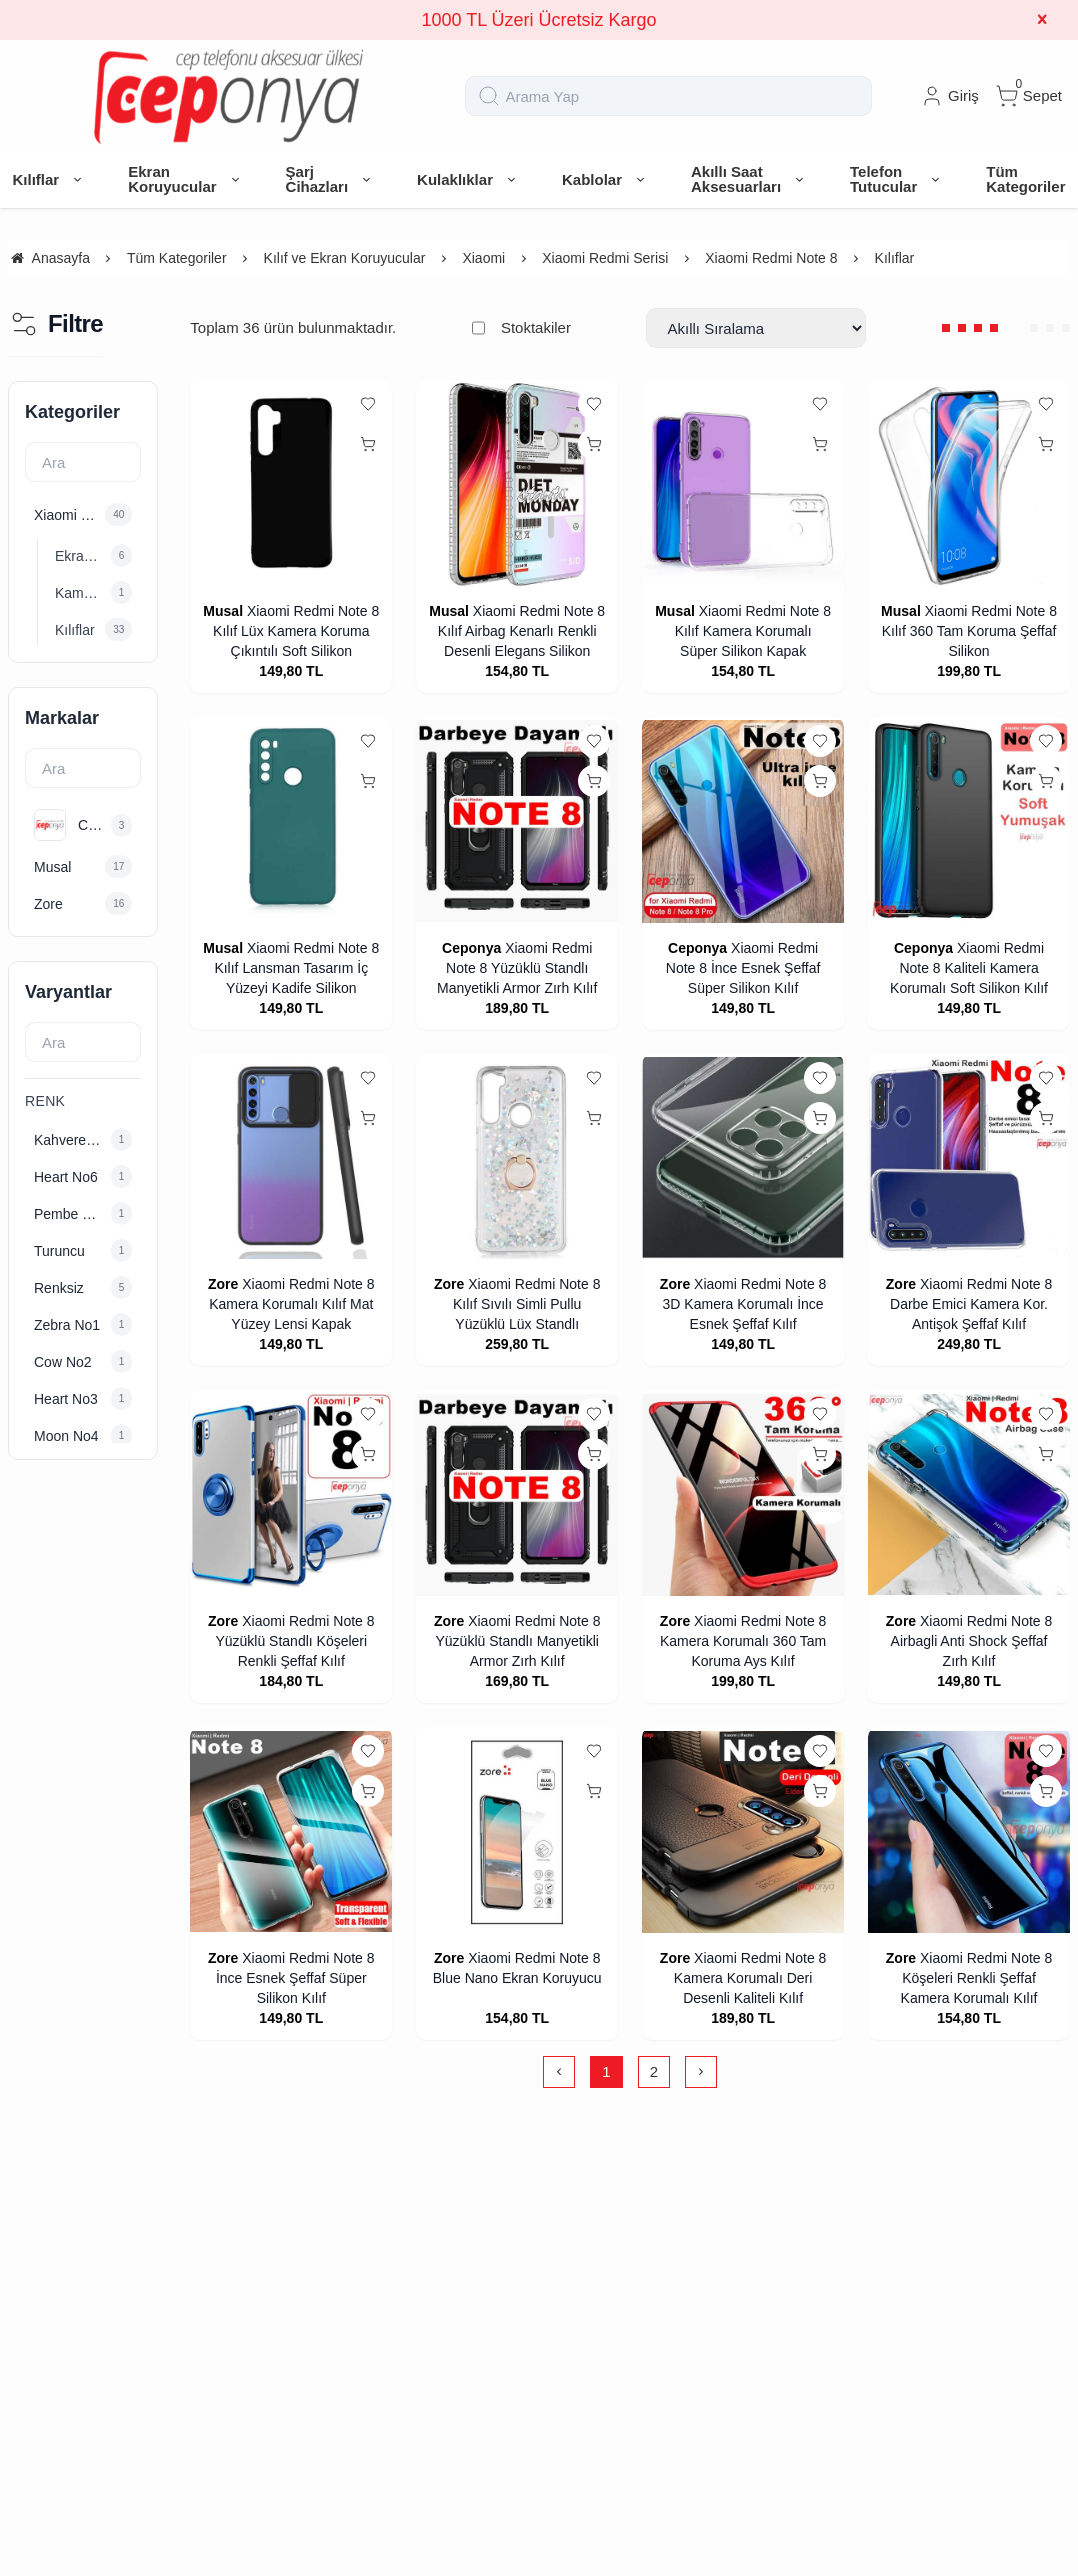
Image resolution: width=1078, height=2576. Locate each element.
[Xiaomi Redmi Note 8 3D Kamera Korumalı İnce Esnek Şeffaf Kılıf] (743, 1158)
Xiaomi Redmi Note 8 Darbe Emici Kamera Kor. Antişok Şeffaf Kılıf (971, 1304)
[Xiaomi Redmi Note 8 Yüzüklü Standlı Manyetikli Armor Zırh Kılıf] (517, 821)
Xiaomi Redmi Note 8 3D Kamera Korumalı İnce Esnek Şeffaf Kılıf (745, 1304)
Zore (223, 1284)
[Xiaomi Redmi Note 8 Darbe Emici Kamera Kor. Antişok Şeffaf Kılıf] (969, 1158)
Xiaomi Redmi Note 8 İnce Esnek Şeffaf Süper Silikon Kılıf (743, 968)
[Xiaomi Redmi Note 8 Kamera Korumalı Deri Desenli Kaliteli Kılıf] (743, 1831)
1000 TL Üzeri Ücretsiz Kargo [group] (538, 20)
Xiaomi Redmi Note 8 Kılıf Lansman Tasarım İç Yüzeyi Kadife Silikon (296, 968)
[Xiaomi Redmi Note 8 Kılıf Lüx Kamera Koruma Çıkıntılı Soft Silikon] (291, 484)
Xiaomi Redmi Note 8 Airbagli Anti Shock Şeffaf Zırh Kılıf (972, 1641)
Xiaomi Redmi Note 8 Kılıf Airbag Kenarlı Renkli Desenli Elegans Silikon (521, 631)
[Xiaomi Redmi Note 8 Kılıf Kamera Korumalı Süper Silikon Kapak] (743, 484)
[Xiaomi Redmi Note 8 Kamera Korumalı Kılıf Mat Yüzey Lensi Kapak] (291, 1158)
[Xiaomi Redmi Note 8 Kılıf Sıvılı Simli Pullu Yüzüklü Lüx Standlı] (517, 1158)
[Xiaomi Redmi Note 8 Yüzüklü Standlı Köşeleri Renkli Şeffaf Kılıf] (291, 1494)
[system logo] (228, 96)
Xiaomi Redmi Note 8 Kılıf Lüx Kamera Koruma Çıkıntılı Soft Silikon (296, 631)
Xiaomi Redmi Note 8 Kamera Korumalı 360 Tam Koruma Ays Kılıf (743, 1641)
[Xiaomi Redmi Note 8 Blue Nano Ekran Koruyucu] (517, 1831)
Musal (223, 611)
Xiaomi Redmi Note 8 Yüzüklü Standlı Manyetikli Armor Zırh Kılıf (517, 968)
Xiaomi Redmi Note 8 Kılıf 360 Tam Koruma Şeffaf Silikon (969, 631)
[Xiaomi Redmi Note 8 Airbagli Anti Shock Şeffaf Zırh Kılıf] (969, 1494)
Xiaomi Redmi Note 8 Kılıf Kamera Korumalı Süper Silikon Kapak (753, 631)
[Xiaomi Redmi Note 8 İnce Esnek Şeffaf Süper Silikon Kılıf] (743, 821)
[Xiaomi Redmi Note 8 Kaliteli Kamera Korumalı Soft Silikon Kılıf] (969, 821)
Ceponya (471, 948)
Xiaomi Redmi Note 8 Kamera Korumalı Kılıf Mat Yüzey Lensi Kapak (291, 1304)
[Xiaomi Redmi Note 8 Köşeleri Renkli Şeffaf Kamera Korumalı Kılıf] (969, 1831)
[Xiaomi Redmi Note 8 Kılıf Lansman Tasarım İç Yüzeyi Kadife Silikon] (291, 821)
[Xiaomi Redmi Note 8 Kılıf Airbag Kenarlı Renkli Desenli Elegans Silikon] (517, 484)
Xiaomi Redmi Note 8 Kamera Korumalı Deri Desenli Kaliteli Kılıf (750, 1978)
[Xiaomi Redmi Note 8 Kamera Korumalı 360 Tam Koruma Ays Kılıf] (743, 1494)
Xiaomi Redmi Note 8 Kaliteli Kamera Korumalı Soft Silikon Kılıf (969, 968)
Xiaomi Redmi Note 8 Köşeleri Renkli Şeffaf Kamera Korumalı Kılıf (977, 1978)
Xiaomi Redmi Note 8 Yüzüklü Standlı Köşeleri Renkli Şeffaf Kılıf (294, 1641)
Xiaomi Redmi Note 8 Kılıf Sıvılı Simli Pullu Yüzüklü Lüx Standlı (526, 1304)
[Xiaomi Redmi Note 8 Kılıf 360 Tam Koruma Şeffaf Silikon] (969, 484)
